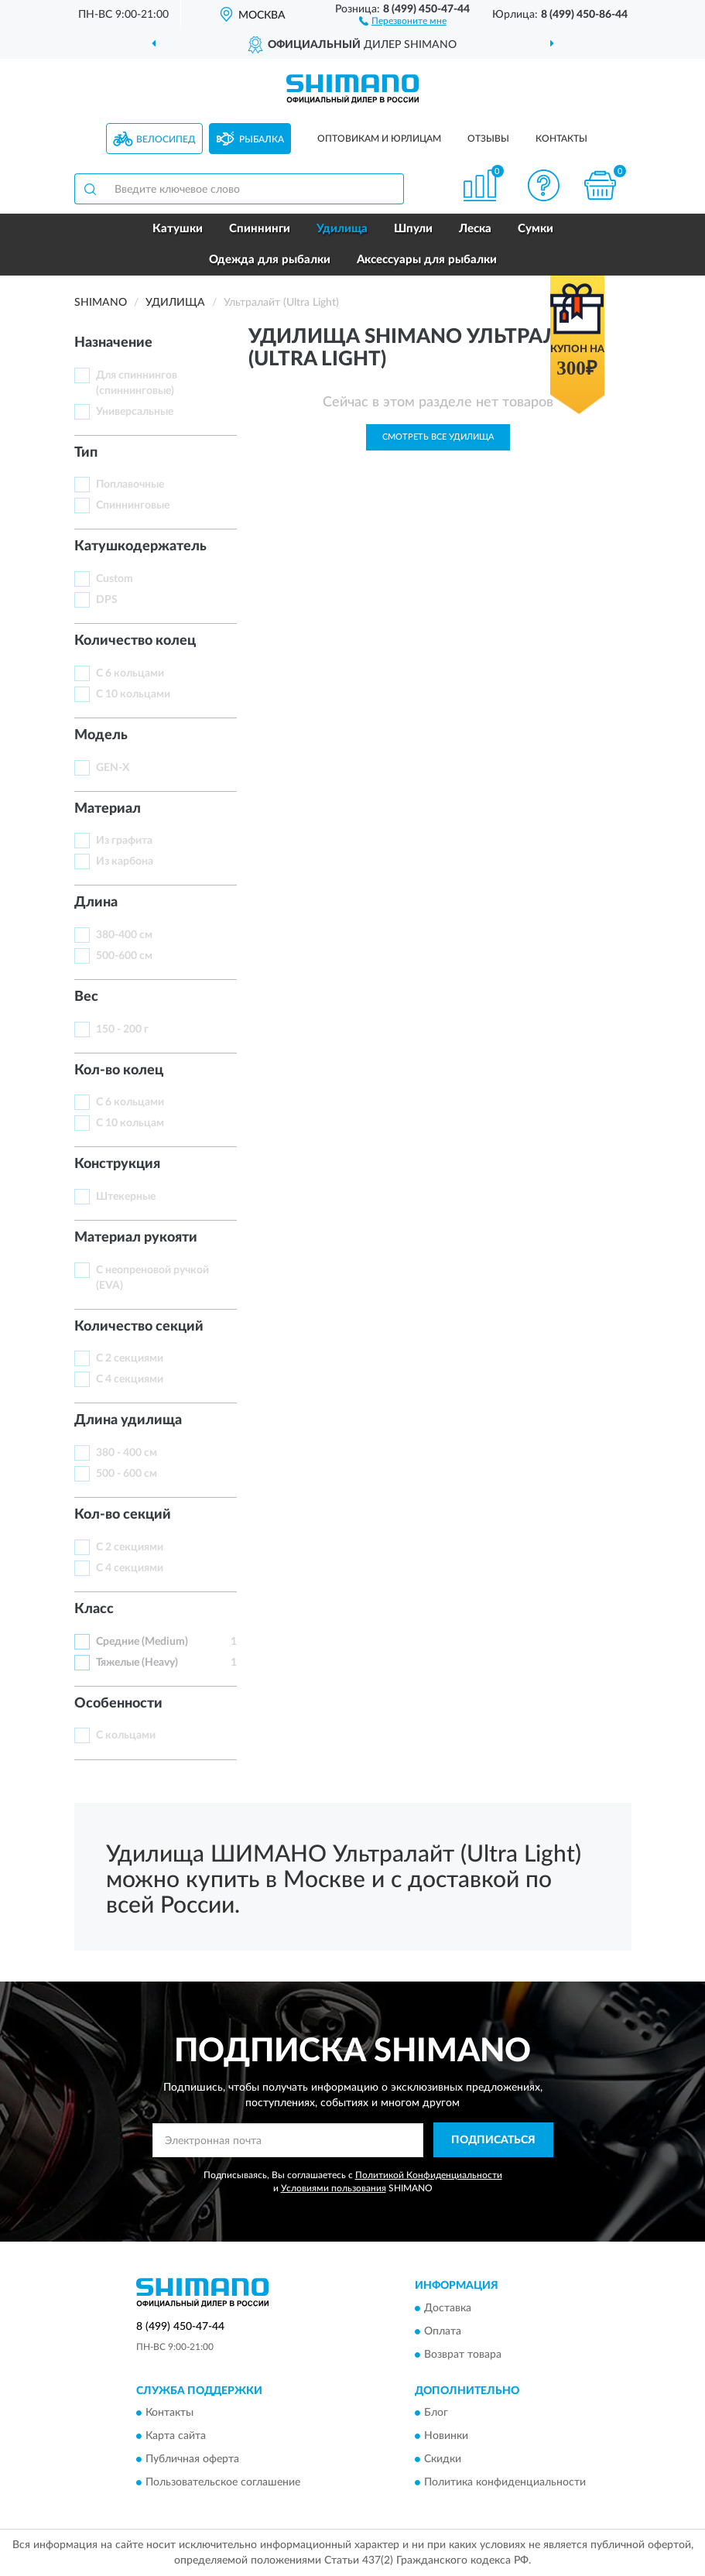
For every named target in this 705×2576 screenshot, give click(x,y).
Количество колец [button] (135, 641)
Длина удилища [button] (128, 1420)
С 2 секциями (129, 1358)
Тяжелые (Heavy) (137, 1662)
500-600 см (124, 956)
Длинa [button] (96, 902)
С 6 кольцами (130, 673)
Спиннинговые (132, 505)
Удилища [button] (342, 229)
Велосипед (166, 139)
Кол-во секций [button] (122, 1515)
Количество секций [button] (139, 1327)
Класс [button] (94, 1609)
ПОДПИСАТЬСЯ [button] (493, 2140)
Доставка (447, 2308)
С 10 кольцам (130, 1123)
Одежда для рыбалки (269, 259)
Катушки (177, 229)
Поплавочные (130, 484)
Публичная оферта (192, 2459)
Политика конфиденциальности (505, 2482)
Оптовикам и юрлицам (379, 138)
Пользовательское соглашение (222, 2482)
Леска (475, 229)
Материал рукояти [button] (135, 1238)
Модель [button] (101, 735)
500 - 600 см (126, 1473)
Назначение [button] (113, 343)
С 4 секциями (129, 1379)
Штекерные (126, 1196)
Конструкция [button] (117, 1164)
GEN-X (112, 767)
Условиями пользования (333, 2188)
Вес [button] (86, 997)
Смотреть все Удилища (438, 437)
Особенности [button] (118, 1704)
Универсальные (134, 411)
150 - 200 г (122, 1029)
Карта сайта (175, 2435)
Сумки (535, 229)
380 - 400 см (126, 1452)
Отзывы (488, 138)
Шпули (413, 229)
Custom (114, 579)
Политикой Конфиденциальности (428, 2175)
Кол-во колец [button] (118, 1070)
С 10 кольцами (133, 694)
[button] (403, 20)
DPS (107, 599)
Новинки (446, 2435)
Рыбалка (261, 139)
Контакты (561, 138)
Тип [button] (86, 453)
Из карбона (124, 861)
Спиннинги (259, 229)
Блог (436, 2412)
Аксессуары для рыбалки (427, 259)
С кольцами (126, 1735)
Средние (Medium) (142, 1641)
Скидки (442, 2459)
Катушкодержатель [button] (140, 546)
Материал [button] (107, 809)
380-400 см (124, 935)
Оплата (442, 2331)
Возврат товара (462, 2354)
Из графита (124, 840)
